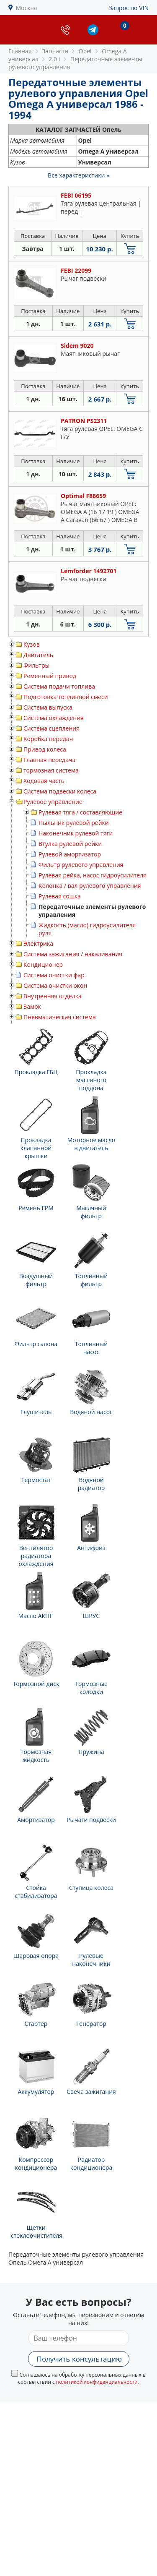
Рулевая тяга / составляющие (80, 812)
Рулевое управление (52, 802)
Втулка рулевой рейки (70, 844)
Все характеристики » (78, 175)
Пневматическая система (59, 1017)
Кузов (31, 644)
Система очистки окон (55, 985)
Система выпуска (47, 707)
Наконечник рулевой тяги (76, 833)
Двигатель (38, 655)
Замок (32, 1006)
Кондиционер (43, 964)
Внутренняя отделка (52, 996)
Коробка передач (48, 739)
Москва (26, 8)
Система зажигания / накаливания (72, 954)
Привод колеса (44, 749)
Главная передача (49, 760)
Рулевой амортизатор (70, 854)
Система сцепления (51, 728)
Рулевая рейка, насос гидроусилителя (93, 875)
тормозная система (51, 770)
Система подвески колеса (59, 791)
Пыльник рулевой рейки (74, 823)
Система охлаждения (53, 718)
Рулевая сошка (60, 896)
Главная (20, 51)
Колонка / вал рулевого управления (90, 886)
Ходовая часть (43, 781)
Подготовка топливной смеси (65, 697)
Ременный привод (49, 676)
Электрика (38, 943)
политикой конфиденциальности (97, 2381)
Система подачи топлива (59, 686)
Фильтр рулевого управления (81, 865)
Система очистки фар (54, 975)
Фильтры (36, 665)
